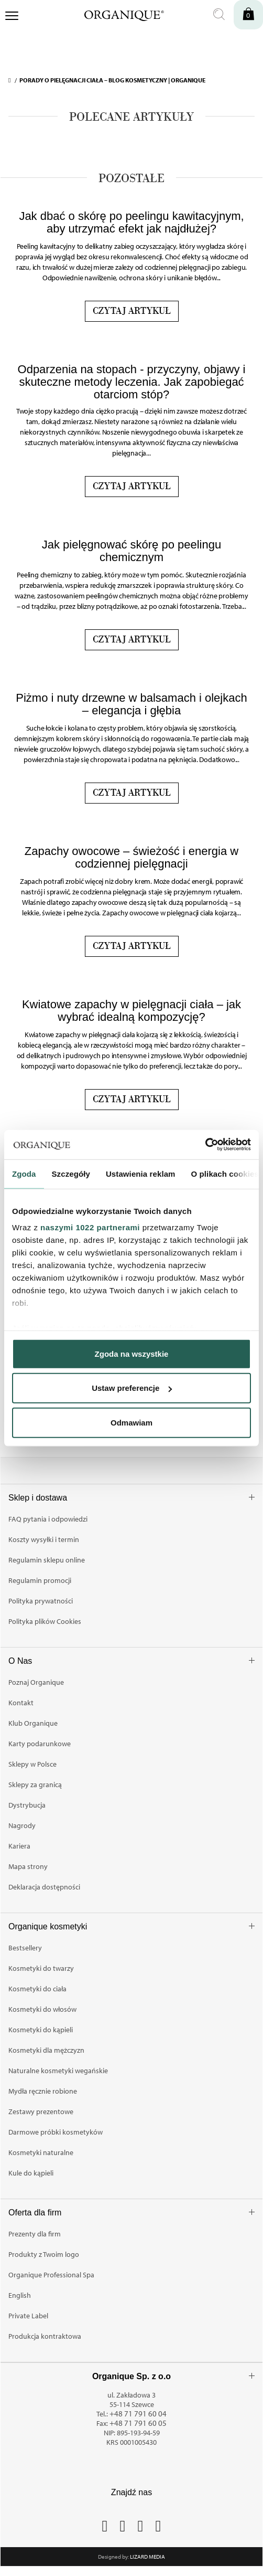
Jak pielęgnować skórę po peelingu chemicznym (131, 551)
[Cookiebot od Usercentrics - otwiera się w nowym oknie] (205, 1145)
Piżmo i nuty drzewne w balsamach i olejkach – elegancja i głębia (131, 704)
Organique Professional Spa (51, 2274)
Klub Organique (33, 1723)
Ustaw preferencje (132, 1388)
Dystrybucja (27, 1805)
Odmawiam (131, 1422)
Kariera (19, 1846)
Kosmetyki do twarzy (41, 1968)
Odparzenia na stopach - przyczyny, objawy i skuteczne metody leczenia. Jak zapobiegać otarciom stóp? (132, 382)
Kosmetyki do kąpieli (40, 2029)
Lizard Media (147, 2556)
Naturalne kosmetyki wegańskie (58, 2070)
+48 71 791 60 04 (138, 2414)
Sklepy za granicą (35, 1784)
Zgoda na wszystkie (132, 1353)
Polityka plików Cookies (44, 1621)
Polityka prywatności (40, 1601)
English (19, 2295)
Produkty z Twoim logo (43, 2254)
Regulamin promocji (39, 1580)
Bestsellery (25, 1947)
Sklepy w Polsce (32, 1764)
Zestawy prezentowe (40, 2111)
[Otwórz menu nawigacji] (12, 17)
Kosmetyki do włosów (42, 2009)
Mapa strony (28, 1866)
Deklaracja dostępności (44, 1887)
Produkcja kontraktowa (44, 2336)
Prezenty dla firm (34, 2234)
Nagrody (22, 1825)
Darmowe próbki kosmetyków (55, 2132)
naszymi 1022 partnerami (90, 1227)
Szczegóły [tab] (71, 1173)
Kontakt (21, 1702)
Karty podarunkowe (39, 1743)
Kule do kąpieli (30, 2173)
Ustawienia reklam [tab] (141, 1173)
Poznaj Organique (36, 1682)
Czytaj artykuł (132, 311)
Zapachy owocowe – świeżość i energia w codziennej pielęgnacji (131, 857)
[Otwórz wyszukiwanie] (219, 14)
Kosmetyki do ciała (37, 1988)
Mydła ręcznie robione (42, 2091)
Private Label (28, 2315)
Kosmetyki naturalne (40, 2152)
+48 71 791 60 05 (138, 2423)
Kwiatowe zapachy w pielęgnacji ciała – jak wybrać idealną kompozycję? (131, 1010)
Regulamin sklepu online (46, 1560)
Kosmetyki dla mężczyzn (46, 2050)
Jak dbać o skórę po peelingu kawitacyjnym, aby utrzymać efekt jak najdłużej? (131, 222)
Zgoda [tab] (24, 1173)
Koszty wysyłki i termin (43, 1539)
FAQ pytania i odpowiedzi (47, 1519)
